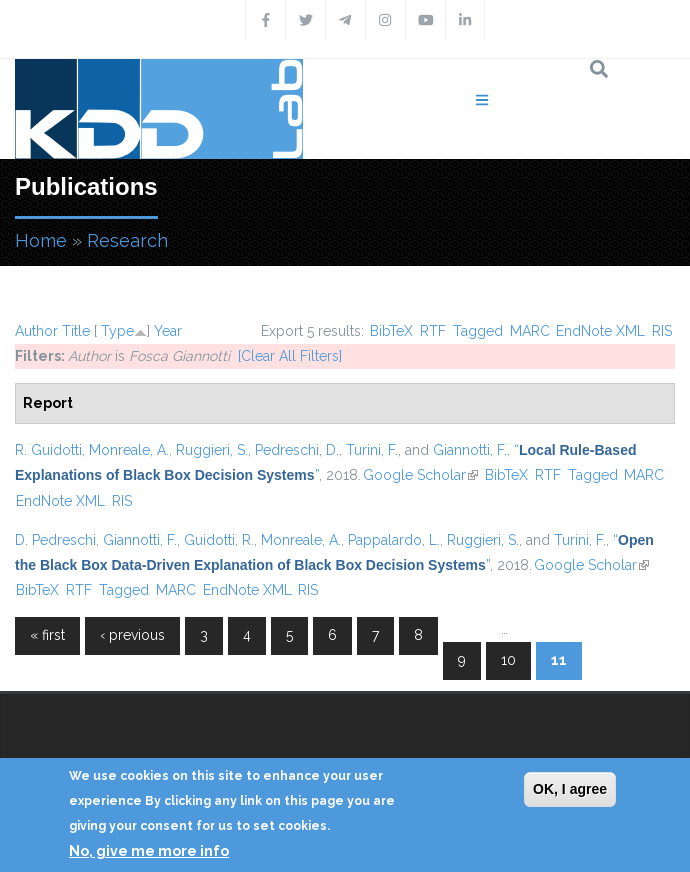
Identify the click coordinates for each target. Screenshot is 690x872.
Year (168, 331)
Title (76, 331)
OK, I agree (570, 789)
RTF (433, 331)
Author (36, 331)
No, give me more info (149, 851)
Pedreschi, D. (297, 450)
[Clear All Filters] (290, 356)
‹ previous (132, 635)
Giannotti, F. (470, 450)
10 (508, 660)
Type (117, 331)
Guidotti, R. (219, 540)
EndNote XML (600, 331)
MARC (530, 331)
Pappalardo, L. (394, 540)
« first (47, 635)
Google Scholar (420, 475)
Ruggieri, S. (212, 450)
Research (127, 240)
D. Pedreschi (55, 540)
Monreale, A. (129, 450)
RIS (662, 331)
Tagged (478, 331)
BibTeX (391, 331)
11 (559, 660)
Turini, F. (372, 450)
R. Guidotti (48, 450)
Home (41, 240)
